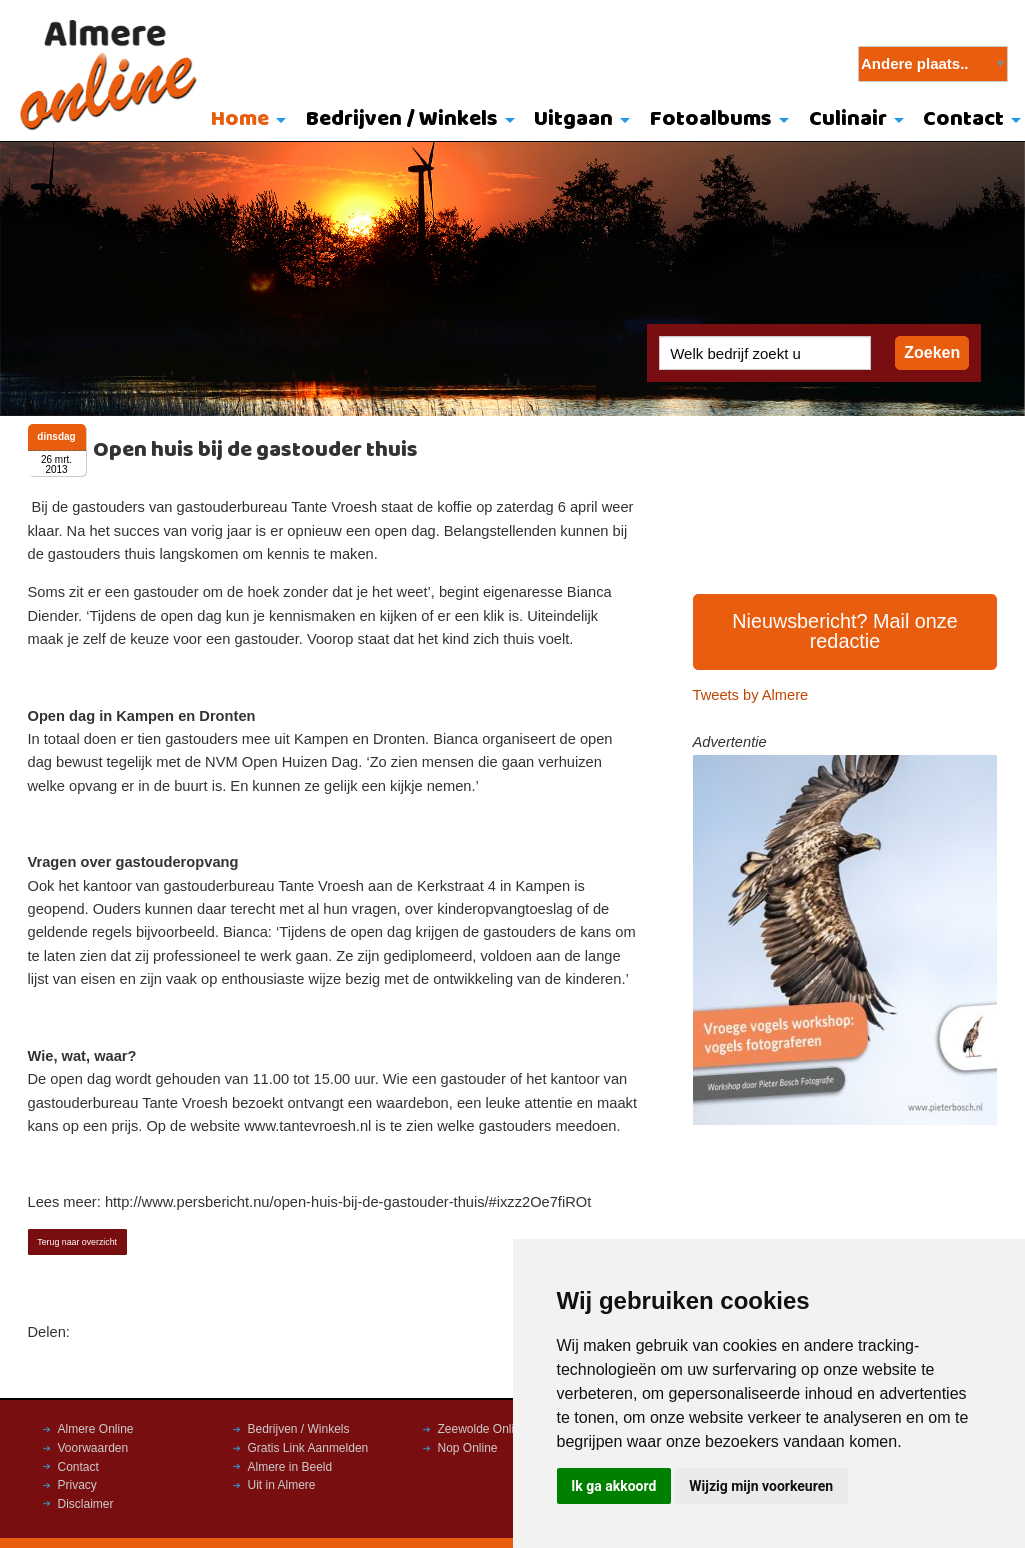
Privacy (77, 1485)
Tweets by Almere (751, 695)
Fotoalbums (711, 119)
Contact (78, 1467)
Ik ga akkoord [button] (613, 1486)
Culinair (848, 119)
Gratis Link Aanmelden (308, 1448)
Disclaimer (86, 1504)
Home (240, 119)
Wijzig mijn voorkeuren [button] (761, 1486)
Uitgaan (573, 119)
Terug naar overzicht (77, 1242)
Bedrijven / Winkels (402, 119)
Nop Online (468, 1448)
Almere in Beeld (290, 1467)
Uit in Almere (282, 1485)
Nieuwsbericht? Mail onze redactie (845, 631)
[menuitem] (243, 121)
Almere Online (96, 1429)
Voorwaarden (93, 1448)
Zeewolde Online (483, 1429)
